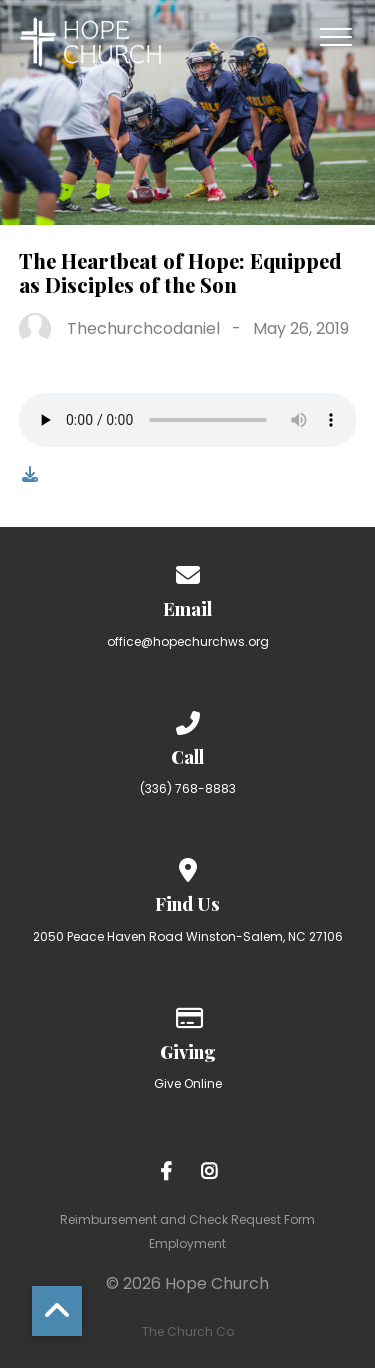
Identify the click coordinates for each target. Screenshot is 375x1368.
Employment (187, 1243)
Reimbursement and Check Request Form (187, 1219)
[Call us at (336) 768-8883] (188, 719)
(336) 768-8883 (188, 788)
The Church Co (188, 1331)
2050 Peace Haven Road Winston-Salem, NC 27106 (188, 936)
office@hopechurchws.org (188, 641)
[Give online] (188, 1014)
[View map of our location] (188, 866)
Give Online (188, 1083)
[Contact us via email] (188, 571)
